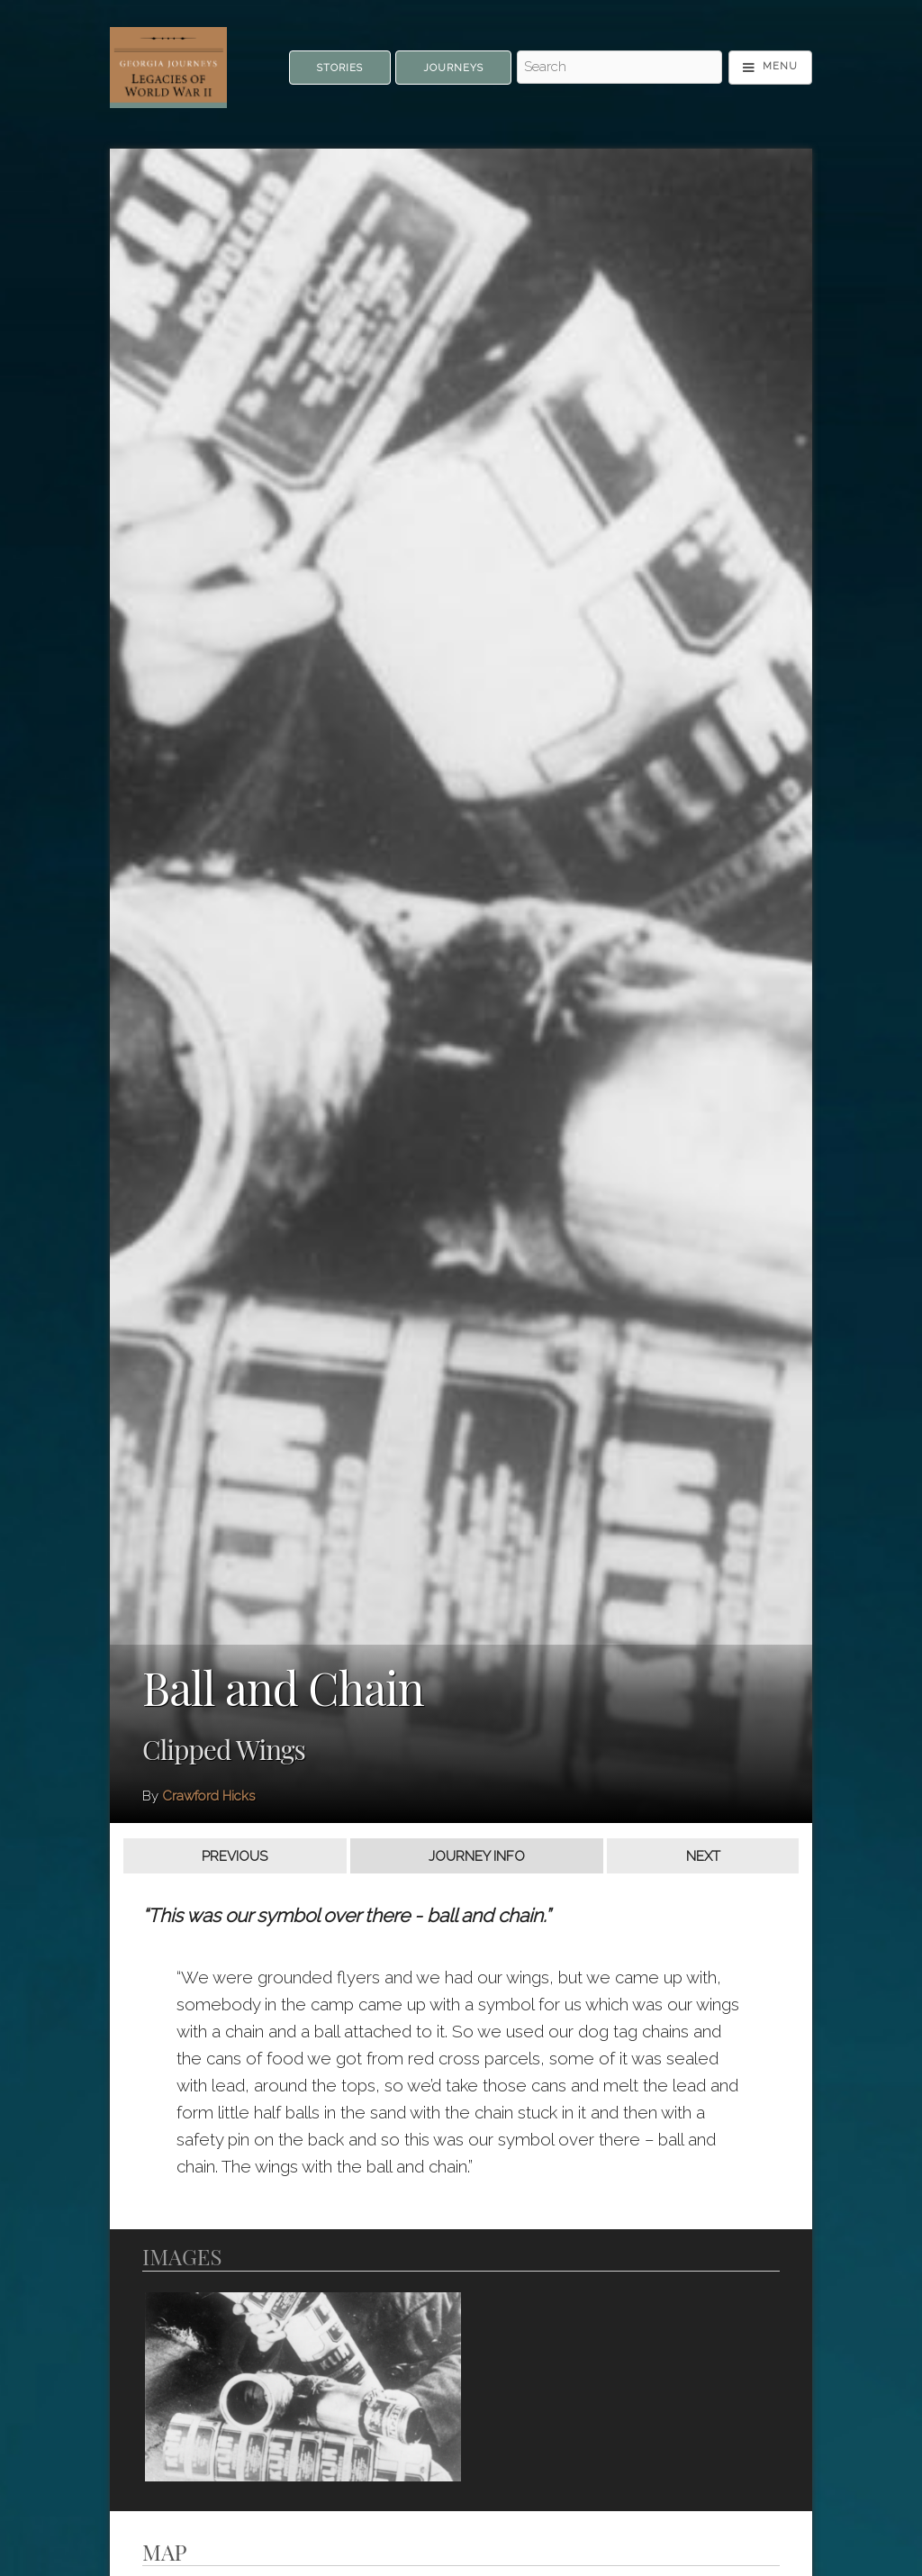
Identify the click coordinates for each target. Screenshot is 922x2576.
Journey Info (477, 1856)
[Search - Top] (619, 67)
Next (703, 1856)
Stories (340, 68)
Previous (234, 1856)
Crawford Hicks (208, 1796)
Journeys (453, 68)
